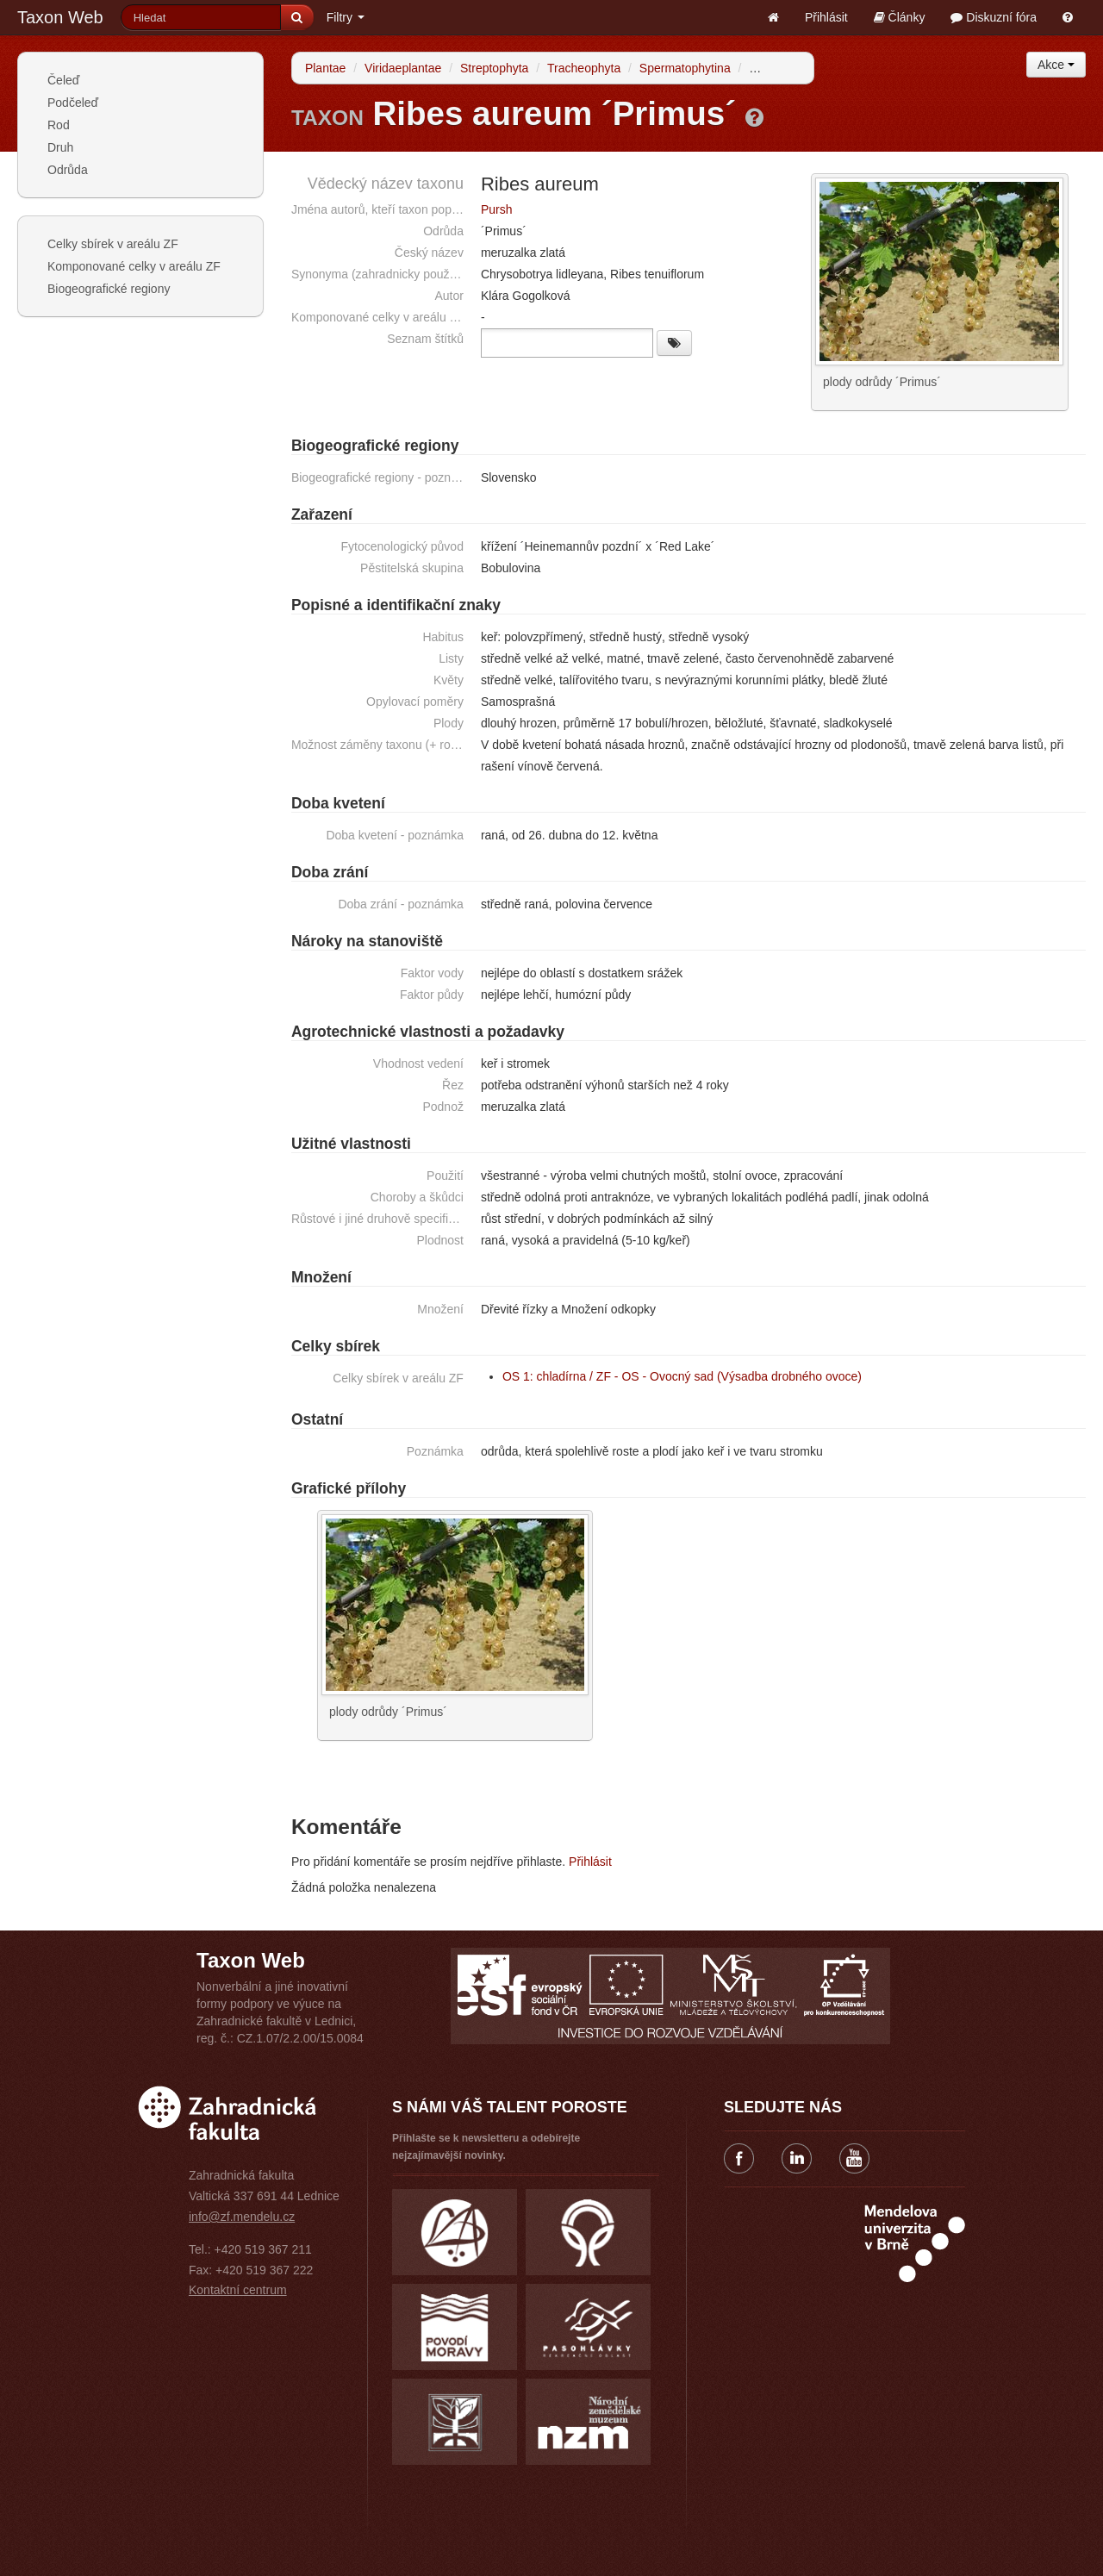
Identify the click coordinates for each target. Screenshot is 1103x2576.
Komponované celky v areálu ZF (134, 266)
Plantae (325, 68)
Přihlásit (826, 17)
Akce (1056, 65)
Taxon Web (60, 17)
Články (899, 17)
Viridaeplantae (403, 68)
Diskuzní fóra (993, 17)
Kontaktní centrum (238, 2289)
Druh (60, 147)
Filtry (346, 17)
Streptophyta (494, 68)
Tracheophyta (583, 68)
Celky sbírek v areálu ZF (112, 244)
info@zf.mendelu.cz (242, 2216)
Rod (58, 125)
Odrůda (67, 170)
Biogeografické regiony (108, 289)
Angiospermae (787, 68)
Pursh (497, 209)
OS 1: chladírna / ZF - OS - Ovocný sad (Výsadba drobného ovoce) (682, 1375)
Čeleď (63, 80)
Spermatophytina (685, 68)
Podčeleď (72, 102)
